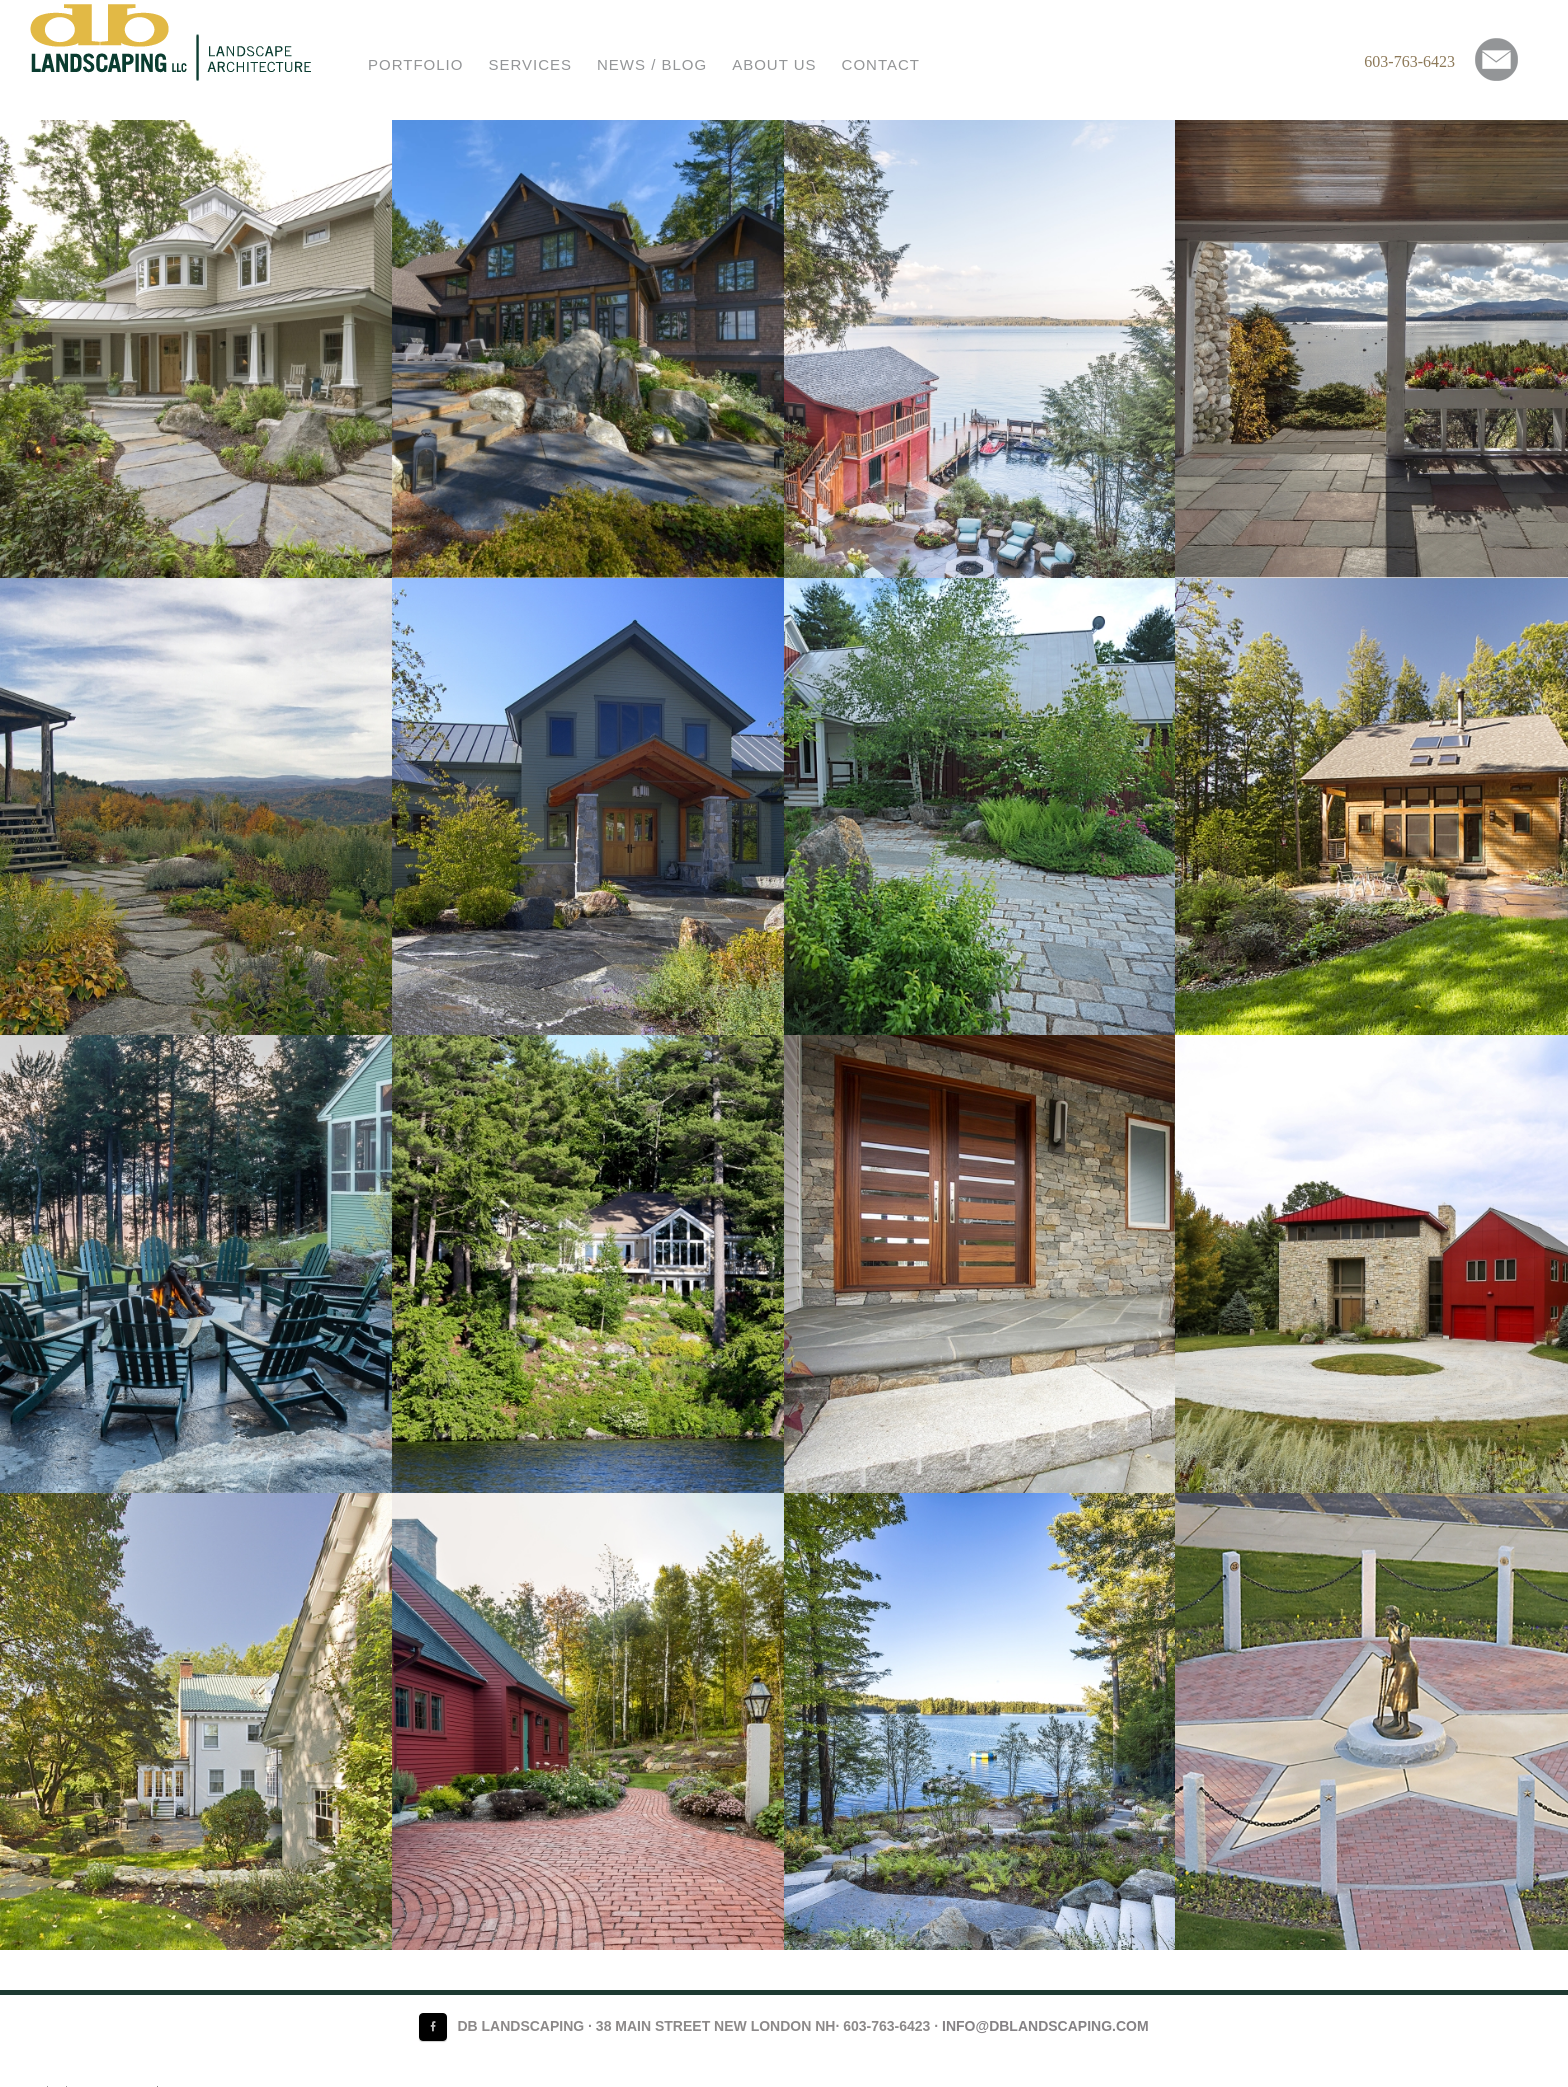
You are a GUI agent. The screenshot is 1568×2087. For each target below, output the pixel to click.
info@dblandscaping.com (1045, 2026)
